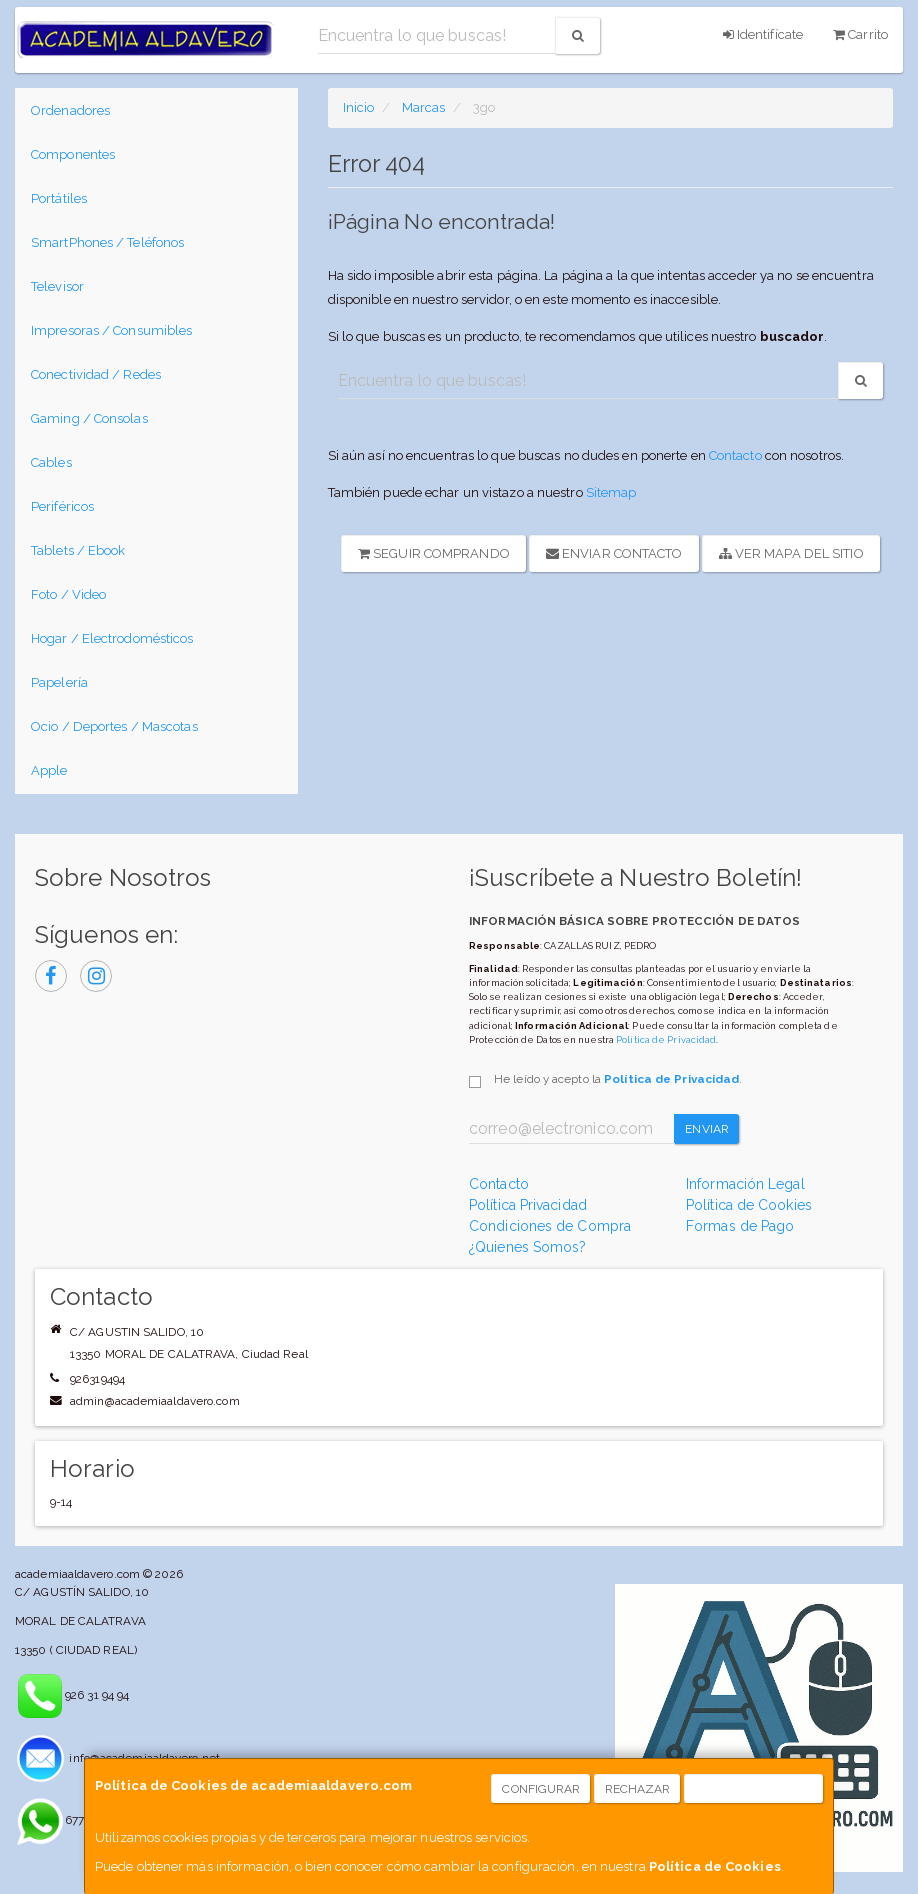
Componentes (73, 154)
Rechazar (638, 1789)
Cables (51, 462)
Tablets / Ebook (78, 550)
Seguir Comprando (434, 553)
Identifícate (763, 34)
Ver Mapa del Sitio (791, 553)
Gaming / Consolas (89, 418)
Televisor (57, 286)
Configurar (541, 1789)
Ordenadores (70, 110)
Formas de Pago (740, 1226)
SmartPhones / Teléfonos (107, 242)
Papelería (59, 682)
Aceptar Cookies (754, 1789)
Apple (49, 770)
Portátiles (59, 198)
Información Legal (745, 1184)
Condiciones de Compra (550, 1226)
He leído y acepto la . (618, 1079)
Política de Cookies (715, 1866)
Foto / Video (68, 594)
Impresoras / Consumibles (111, 330)
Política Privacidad (528, 1205)
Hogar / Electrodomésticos (112, 638)
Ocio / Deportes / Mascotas (114, 726)
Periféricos (62, 506)
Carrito (860, 34)
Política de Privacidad (666, 1039)
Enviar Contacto (614, 553)
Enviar (707, 1129)
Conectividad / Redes (96, 374)
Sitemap (611, 492)
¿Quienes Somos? (528, 1247)
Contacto (735, 455)
